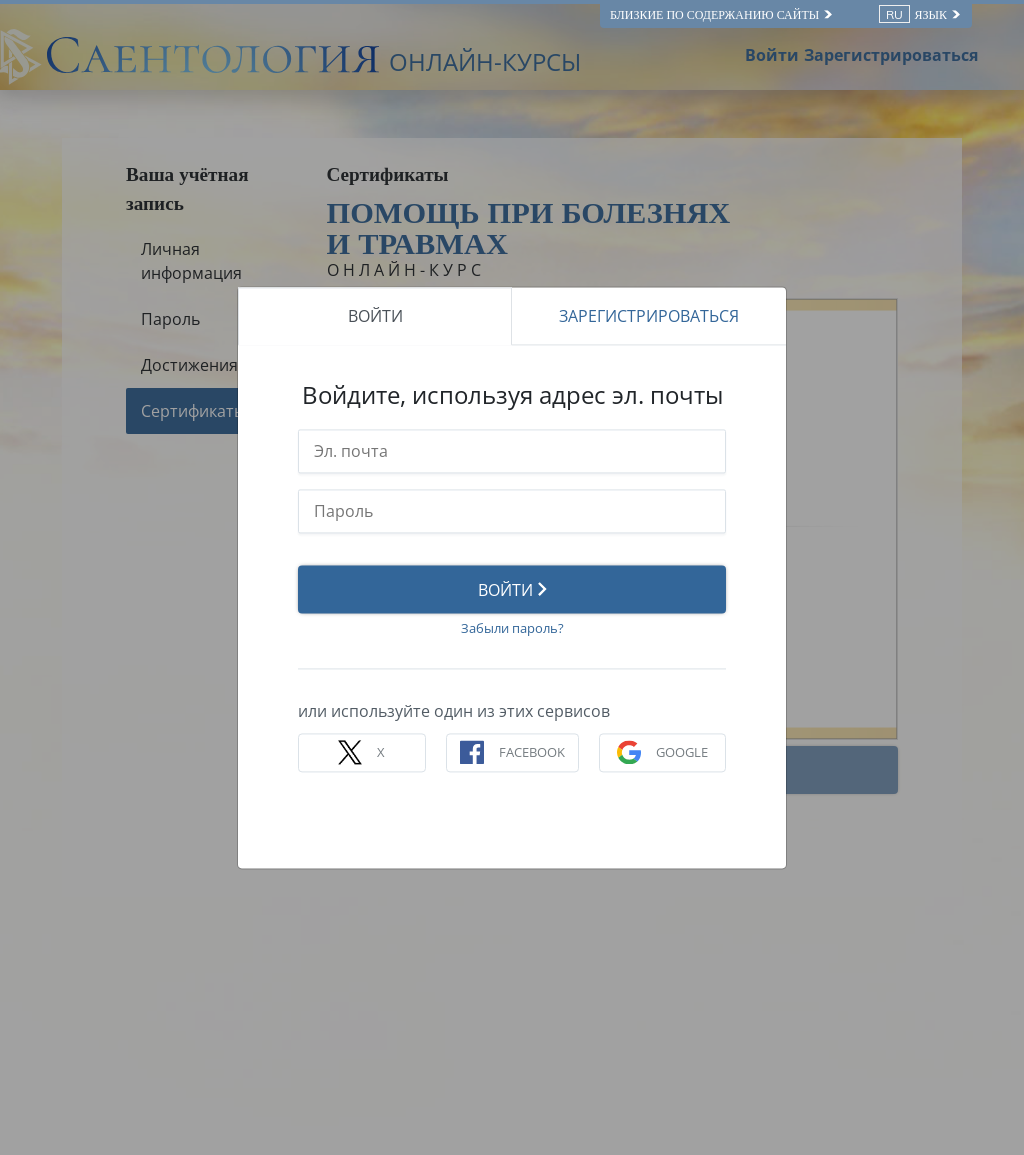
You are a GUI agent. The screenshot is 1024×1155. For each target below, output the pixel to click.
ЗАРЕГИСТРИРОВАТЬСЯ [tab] (649, 316)
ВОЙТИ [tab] (375, 316)
